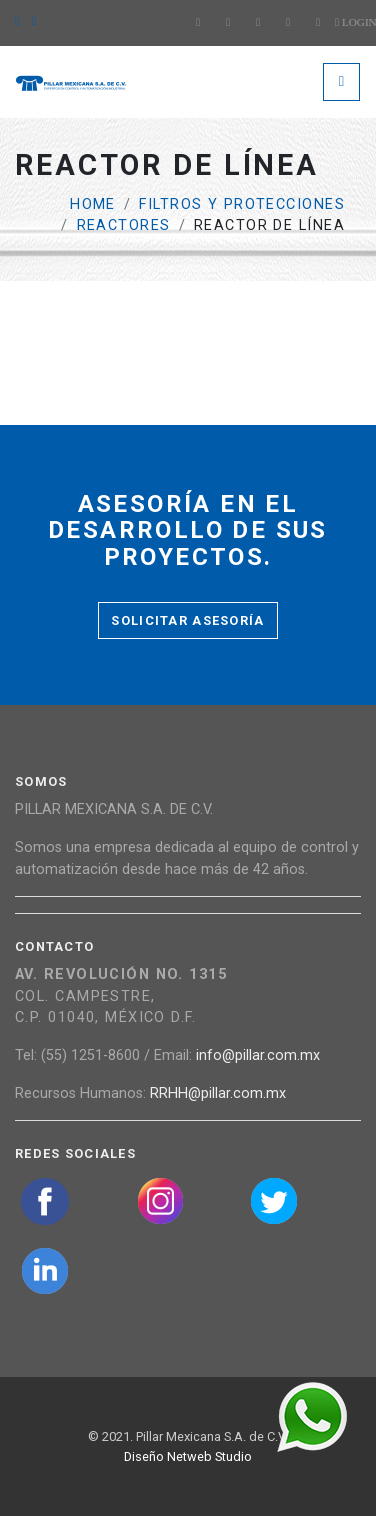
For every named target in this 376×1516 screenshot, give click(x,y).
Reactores (124, 225)
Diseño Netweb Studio (188, 1456)
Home (93, 204)
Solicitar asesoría (187, 620)
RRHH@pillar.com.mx (218, 1093)
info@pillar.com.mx (258, 1055)
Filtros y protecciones (242, 204)
